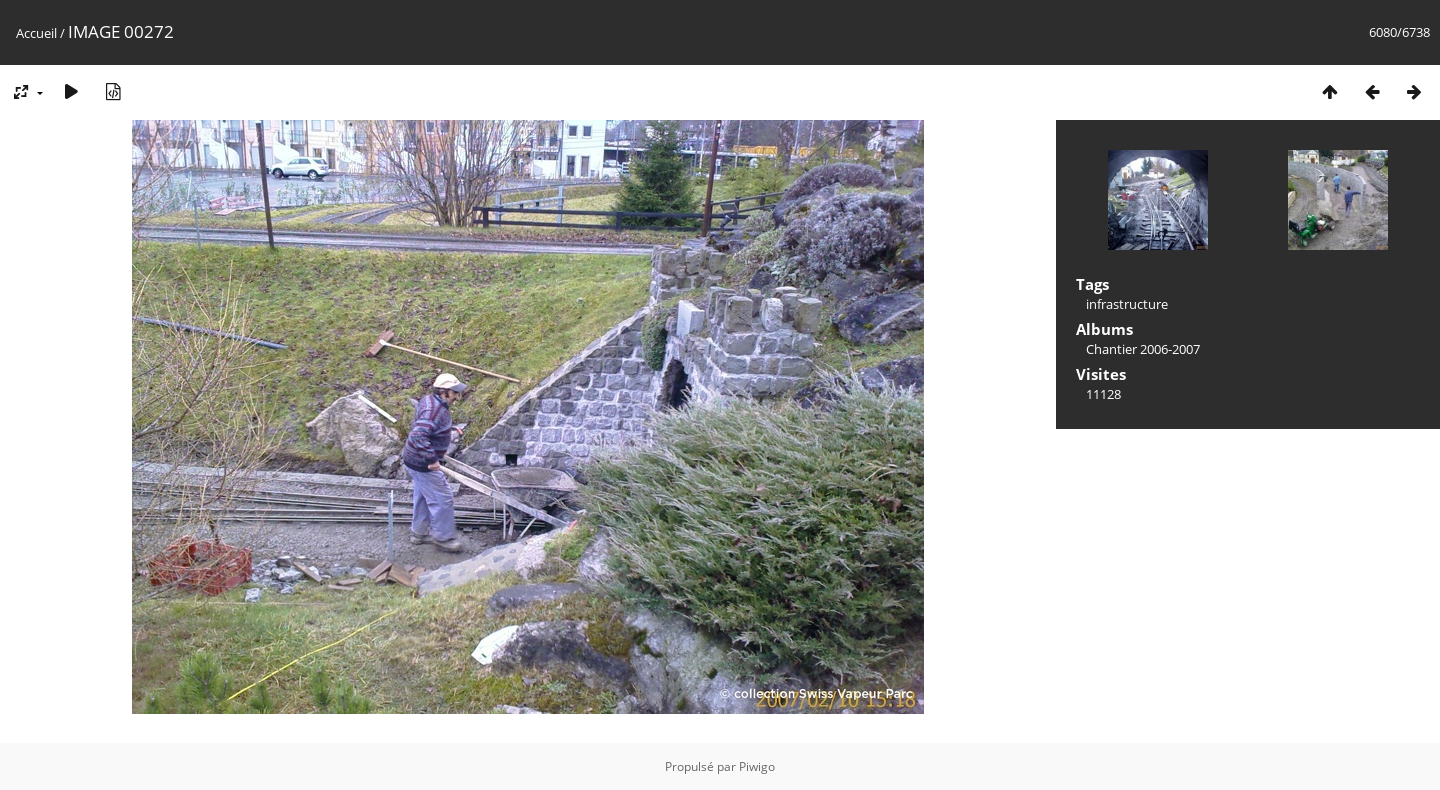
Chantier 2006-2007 (1143, 349)
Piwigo (757, 766)
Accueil (36, 33)
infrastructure (1127, 304)
